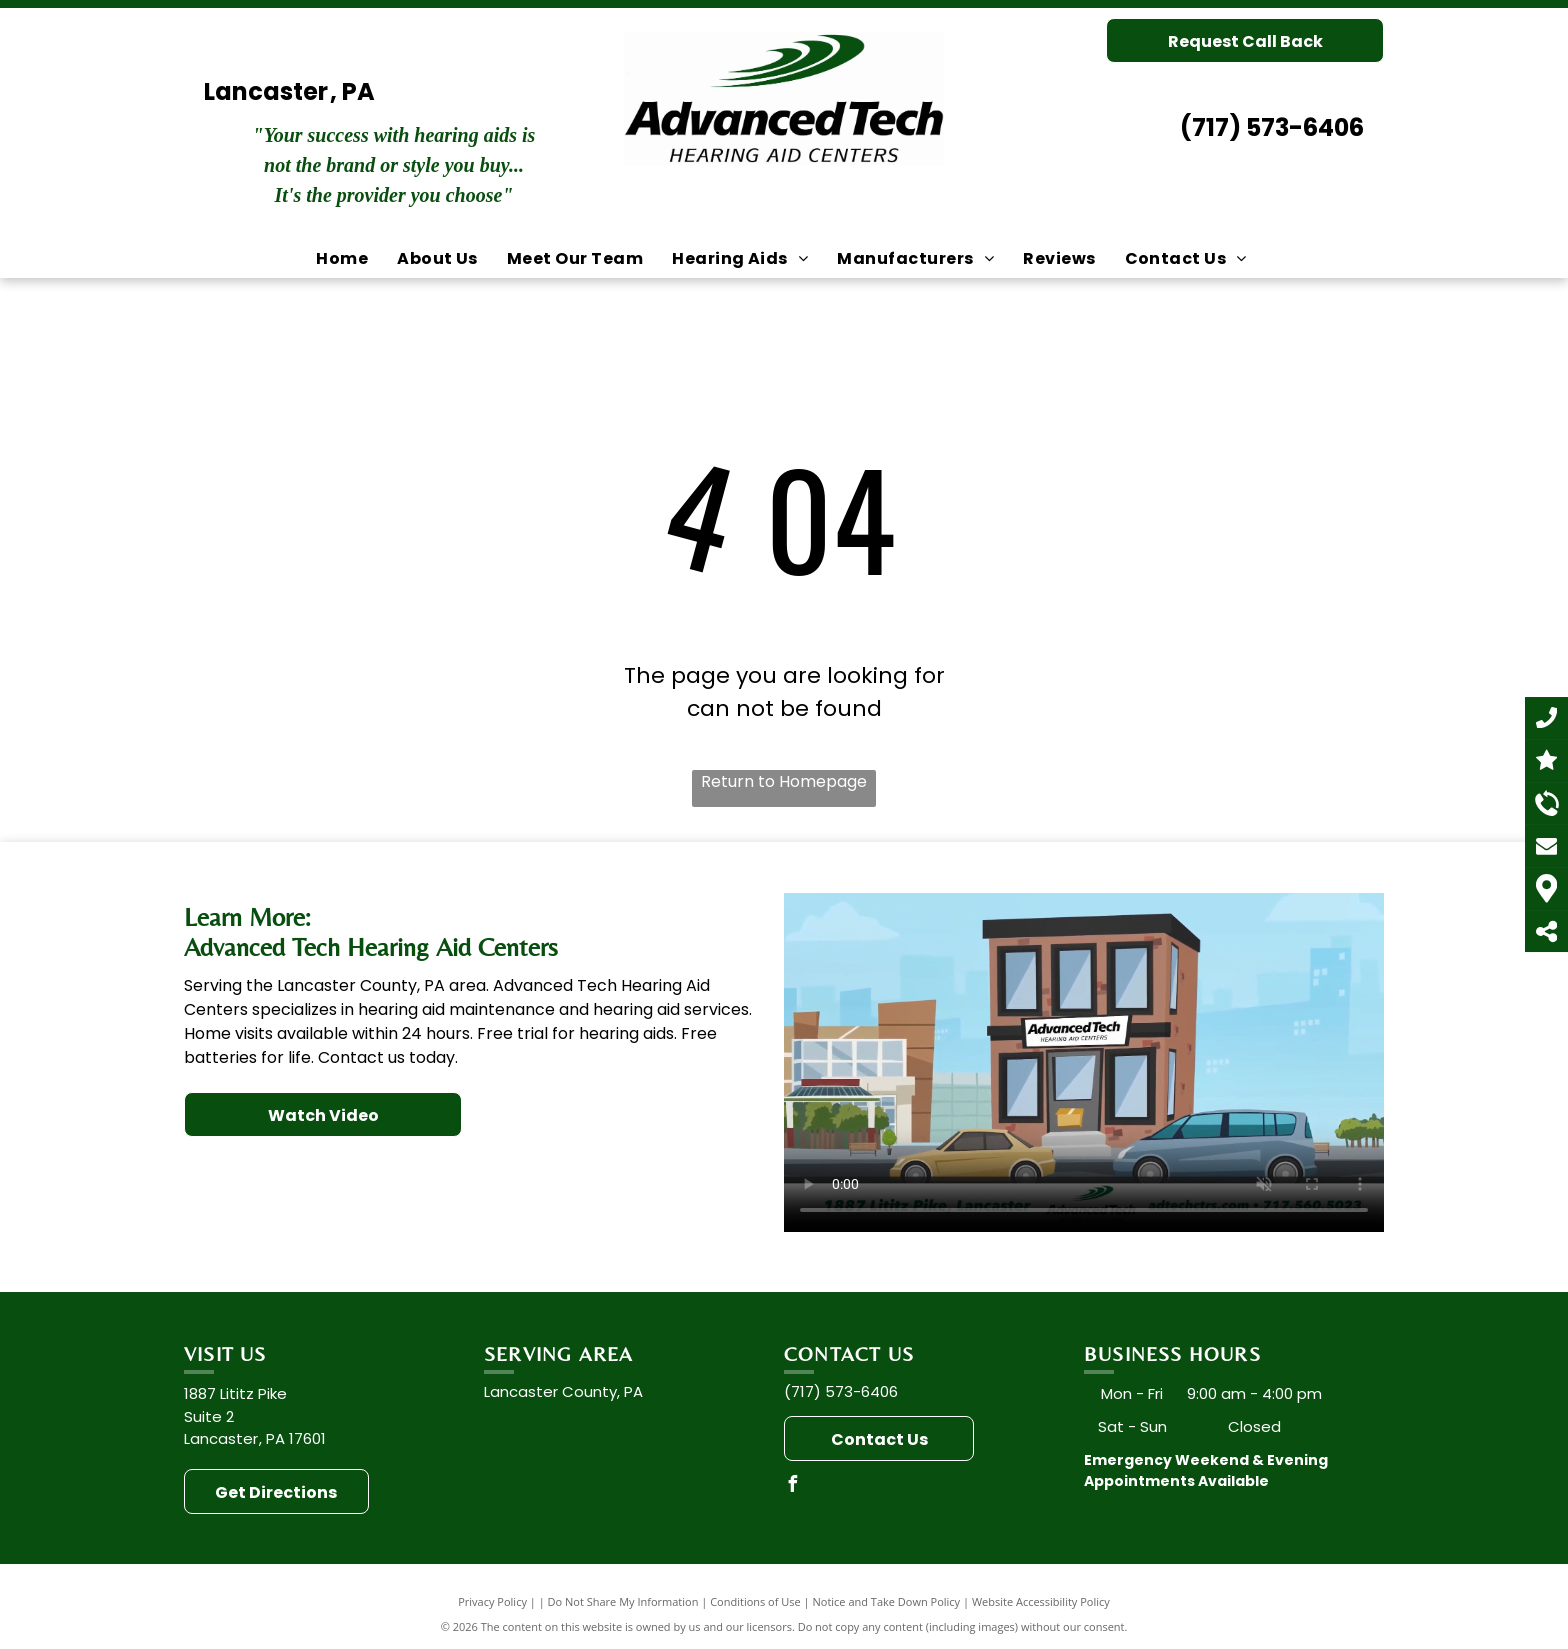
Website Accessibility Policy (1041, 1601)
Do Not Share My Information (623, 1601)
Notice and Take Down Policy (887, 1601)
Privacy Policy (492, 1601)
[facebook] (792, 1486)
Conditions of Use (755, 1601)
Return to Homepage (784, 781)
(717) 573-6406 (1272, 127)
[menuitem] (344, 259)
